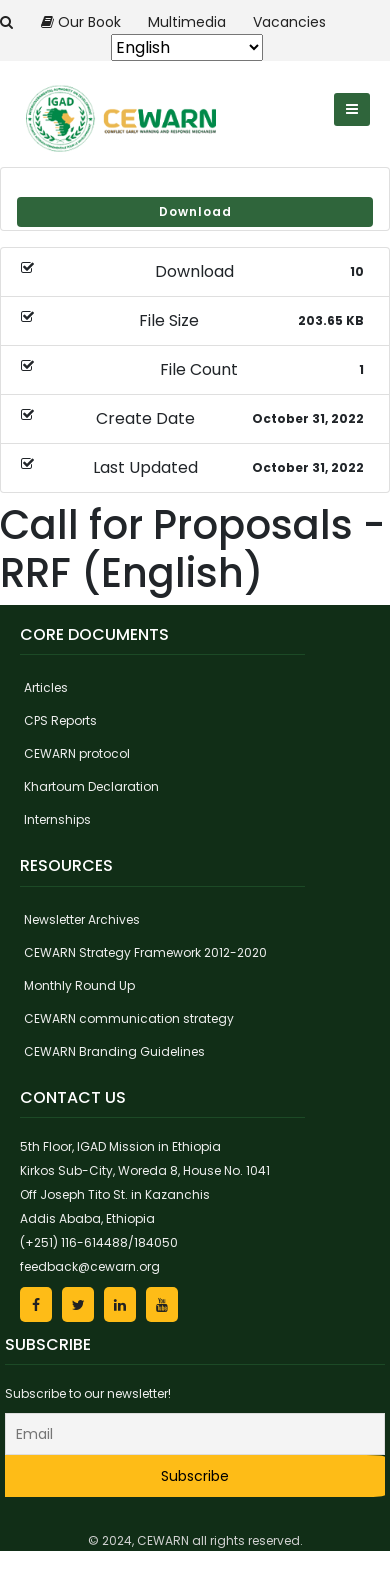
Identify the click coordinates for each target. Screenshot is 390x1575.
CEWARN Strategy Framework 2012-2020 (145, 952)
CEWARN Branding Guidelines (114, 1051)
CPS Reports (60, 720)
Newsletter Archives (82, 919)
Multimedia (189, 22)
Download (195, 211)
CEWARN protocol (77, 753)
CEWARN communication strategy (129, 1018)
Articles (46, 687)
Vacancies (289, 22)
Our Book (83, 22)
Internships (57, 819)
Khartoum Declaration (91, 786)
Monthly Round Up (79, 985)
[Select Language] (187, 47)
